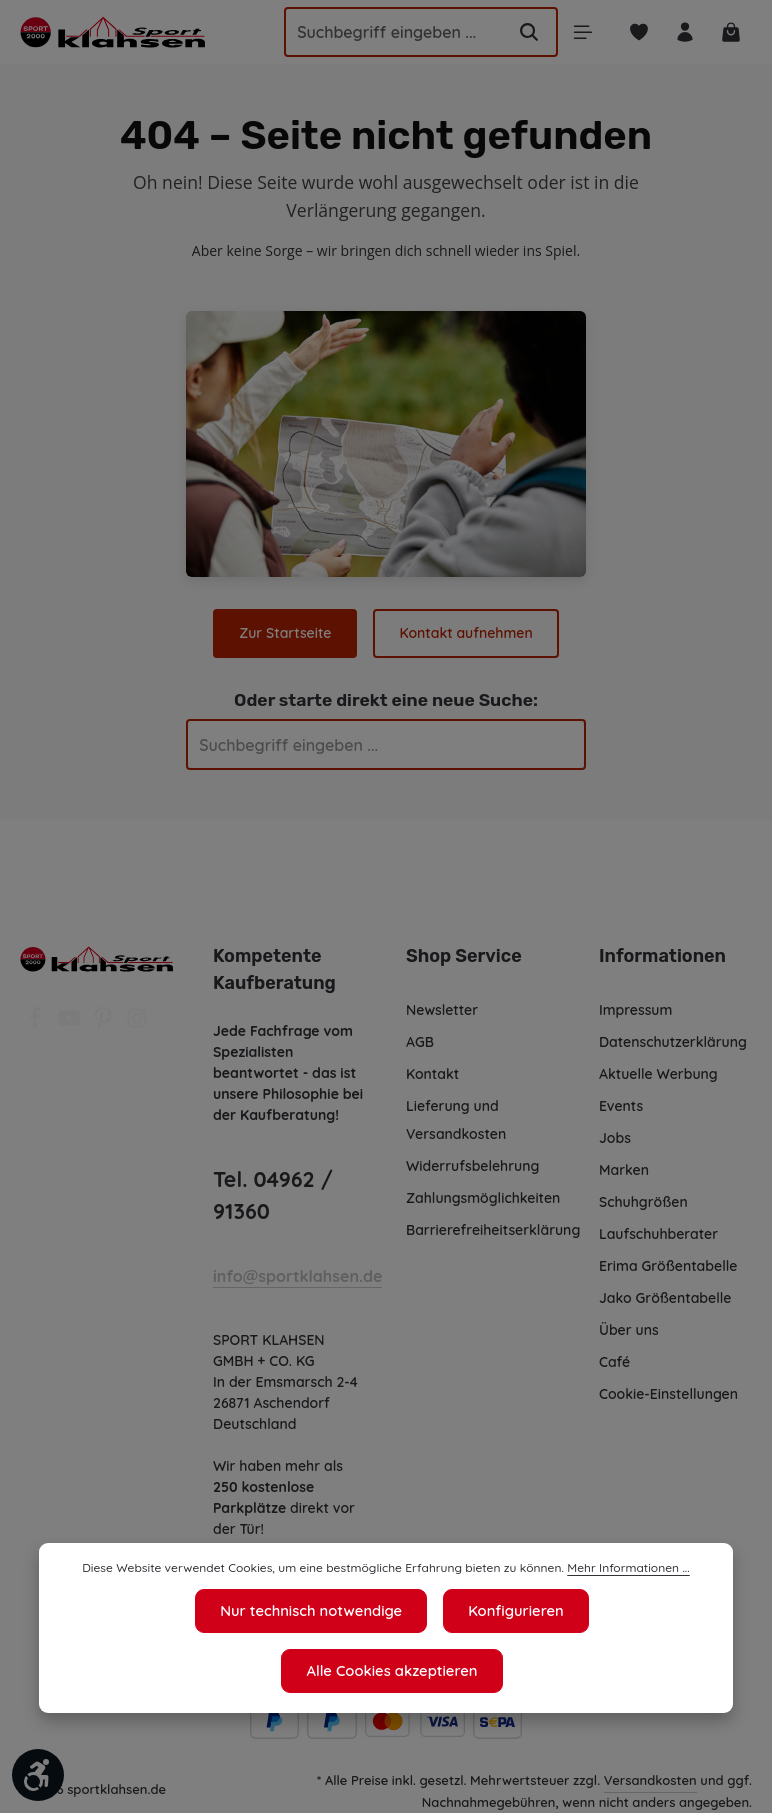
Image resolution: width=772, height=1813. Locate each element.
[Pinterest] (105, 1024)
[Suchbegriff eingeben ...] (383, 32)
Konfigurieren (397, 1671)
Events (622, 1106)
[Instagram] (137, 1024)
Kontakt (432, 1074)
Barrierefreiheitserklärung (492, 1230)
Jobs (615, 1138)
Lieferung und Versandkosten (456, 1120)
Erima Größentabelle (667, 1266)
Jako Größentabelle (664, 1298)
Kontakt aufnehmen (465, 633)
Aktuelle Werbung (658, 1074)
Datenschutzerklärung (672, 1042)
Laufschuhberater (658, 1234)
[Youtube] (71, 1024)
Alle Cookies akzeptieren (591, 1671)
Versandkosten (651, 1779)
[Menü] (579, 32)
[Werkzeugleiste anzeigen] (38, 1775)
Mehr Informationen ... (617, 1629)
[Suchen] (525, 32)
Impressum (636, 1010)
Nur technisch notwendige (197, 1671)
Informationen (659, 956)
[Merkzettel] (636, 32)
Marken (623, 1170)
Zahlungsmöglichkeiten (484, 1198)
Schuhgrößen (644, 1202)
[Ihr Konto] (683, 32)
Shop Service (463, 956)
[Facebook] (37, 1024)
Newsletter (441, 1010)
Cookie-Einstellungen (670, 1394)
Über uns (629, 1330)
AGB (421, 1042)
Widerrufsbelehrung (472, 1166)
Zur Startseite (287, 633)
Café (614, 1362)
